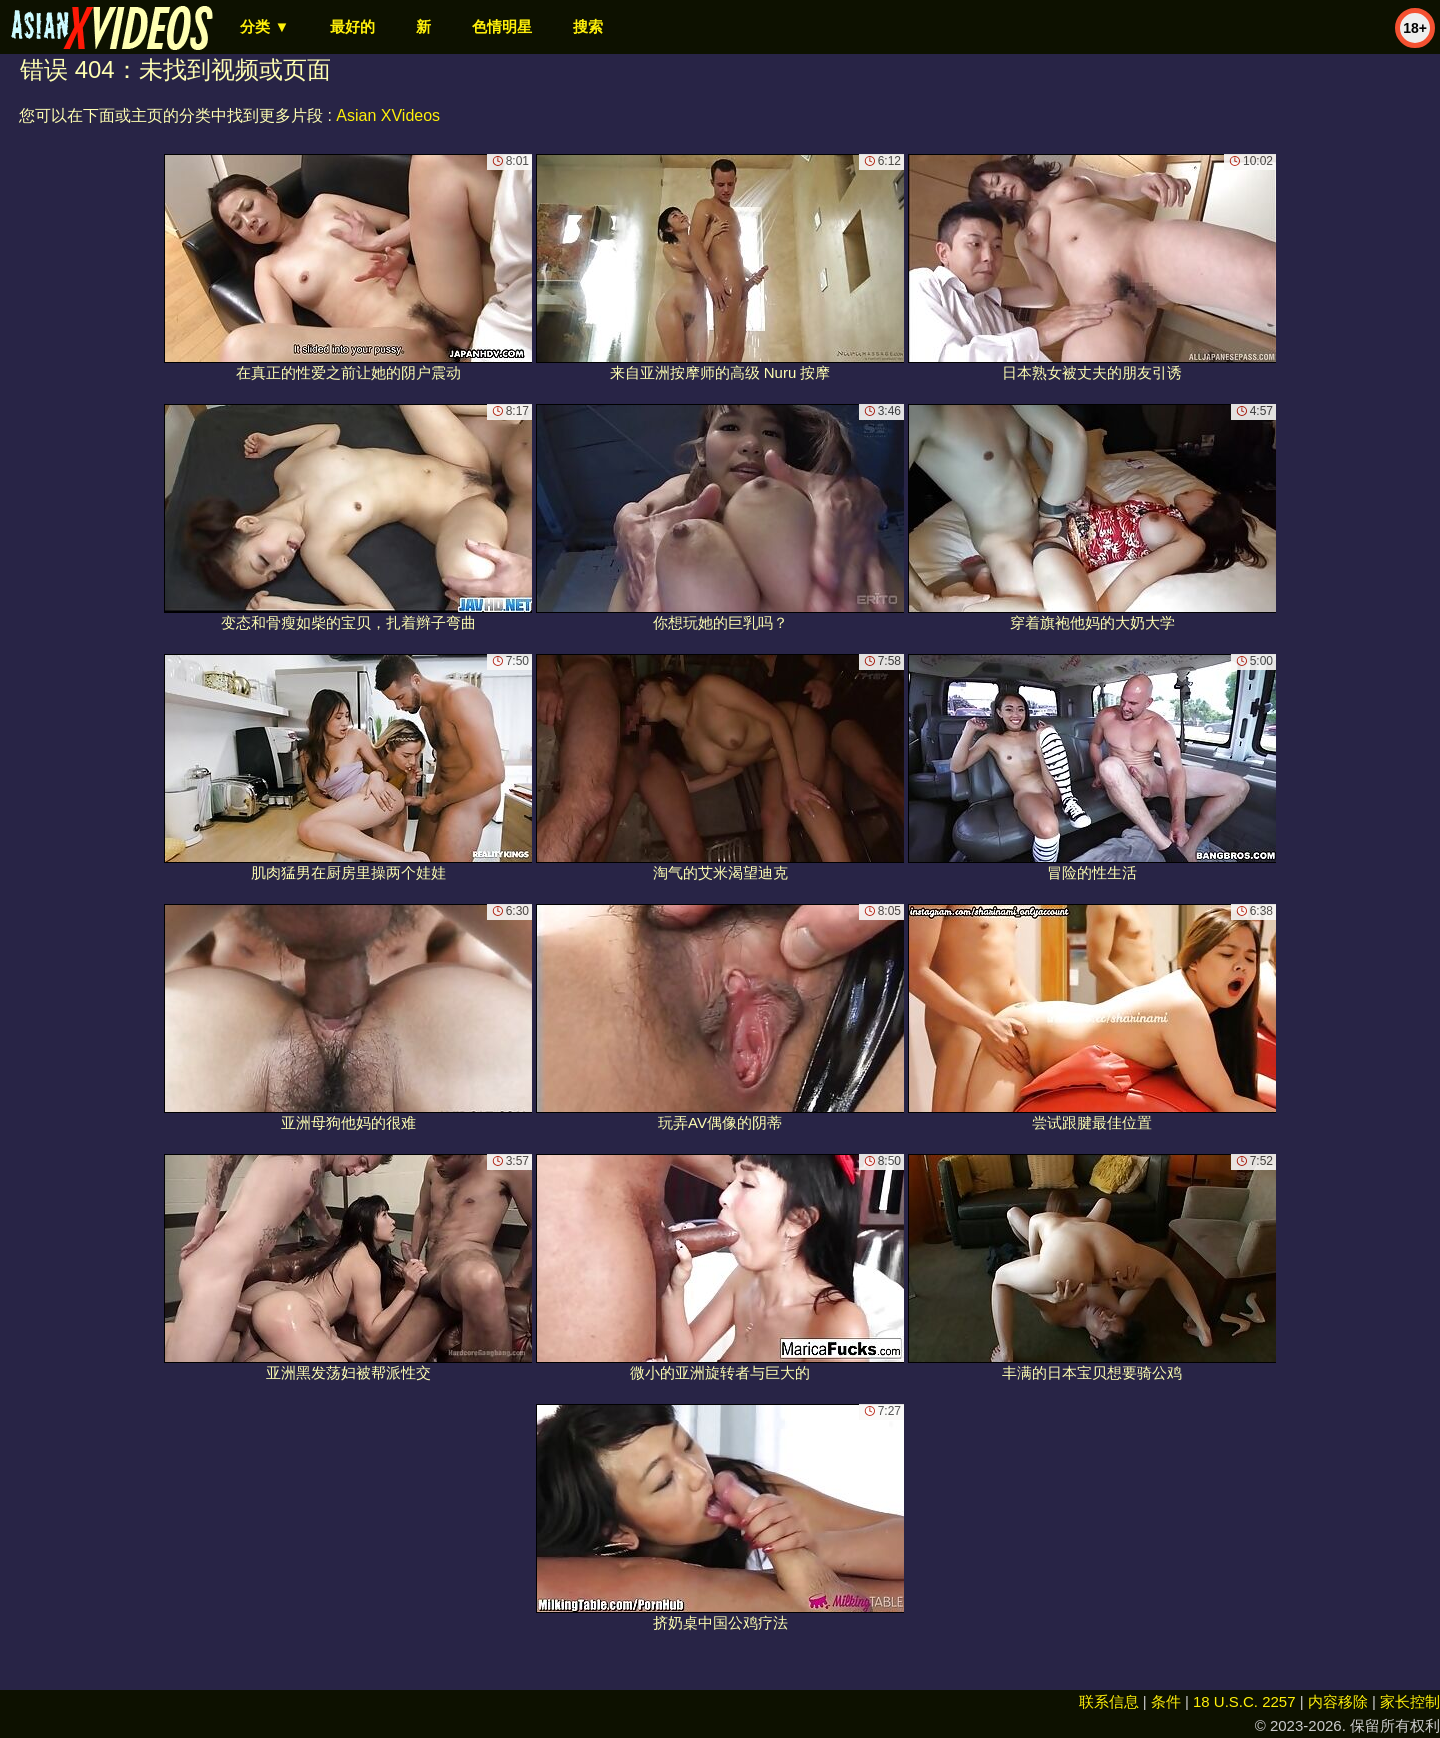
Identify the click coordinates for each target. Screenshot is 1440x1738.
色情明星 (502, 26)
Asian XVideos (388, 115)
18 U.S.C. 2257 (1244, 1701)
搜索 (588, 26)
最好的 (352, 26)
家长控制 (1410, 1701)
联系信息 (1109, 1701)
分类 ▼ (264, 26)
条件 (1166, 1701)
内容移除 (1338, 1701)
